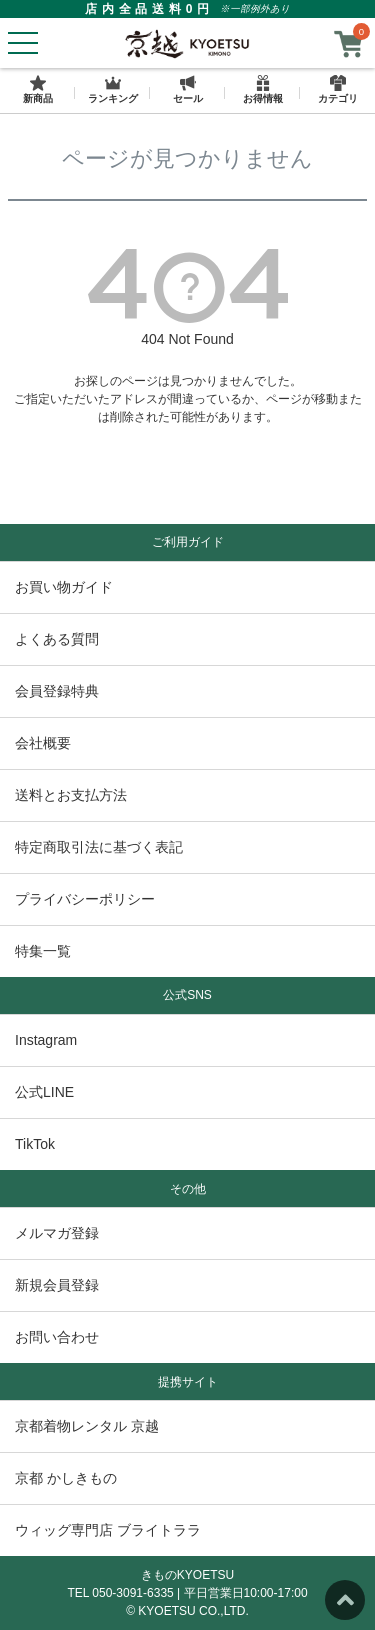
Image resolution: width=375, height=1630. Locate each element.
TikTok (35, 1144)
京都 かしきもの (66, 1478)
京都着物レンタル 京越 (87, 1426)
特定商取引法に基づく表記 (99, 847)
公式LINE (44, 1092)
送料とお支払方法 (71, 795)
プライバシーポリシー (85, 899)
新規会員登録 (57, 1285)
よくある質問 (57, 639)
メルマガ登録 (57, 1233)
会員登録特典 (57, 691)
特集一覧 (43, 951)
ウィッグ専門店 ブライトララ (108, 1530)
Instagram (46, 1040)
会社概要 (43, 743)
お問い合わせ (57, 1337)
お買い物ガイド (64, 587)
